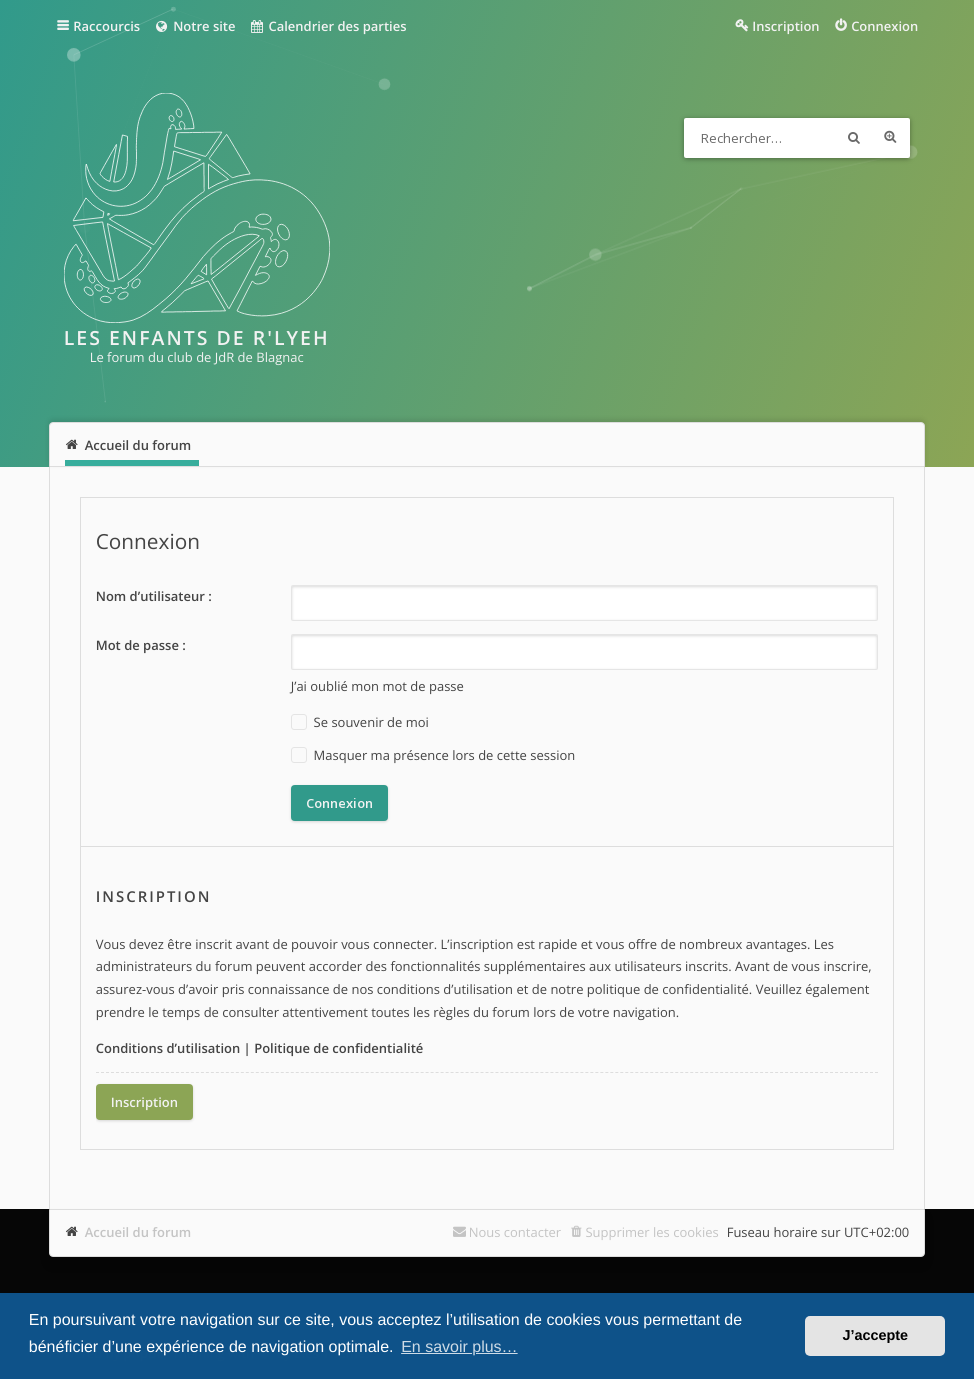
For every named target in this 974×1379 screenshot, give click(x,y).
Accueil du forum (138, 1232)
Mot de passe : (141, 645)
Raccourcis (106, 26)
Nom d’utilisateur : (154, 596)
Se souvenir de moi (360, 722)
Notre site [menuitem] (194, 26)
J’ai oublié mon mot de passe (377, 686)
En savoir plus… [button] (459, 1347)
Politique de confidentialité (338, 1048)
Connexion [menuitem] (884, 26)
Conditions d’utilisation (168, 1048)
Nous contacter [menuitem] (515, 1232)
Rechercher (854, 138)
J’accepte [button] (875, 1336)
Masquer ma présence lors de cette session (433, 755)
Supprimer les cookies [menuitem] (651, 1232)
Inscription (144, 1102)
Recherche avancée (890, 138)
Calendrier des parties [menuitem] (327, 26)
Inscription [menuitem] (785, 26)
